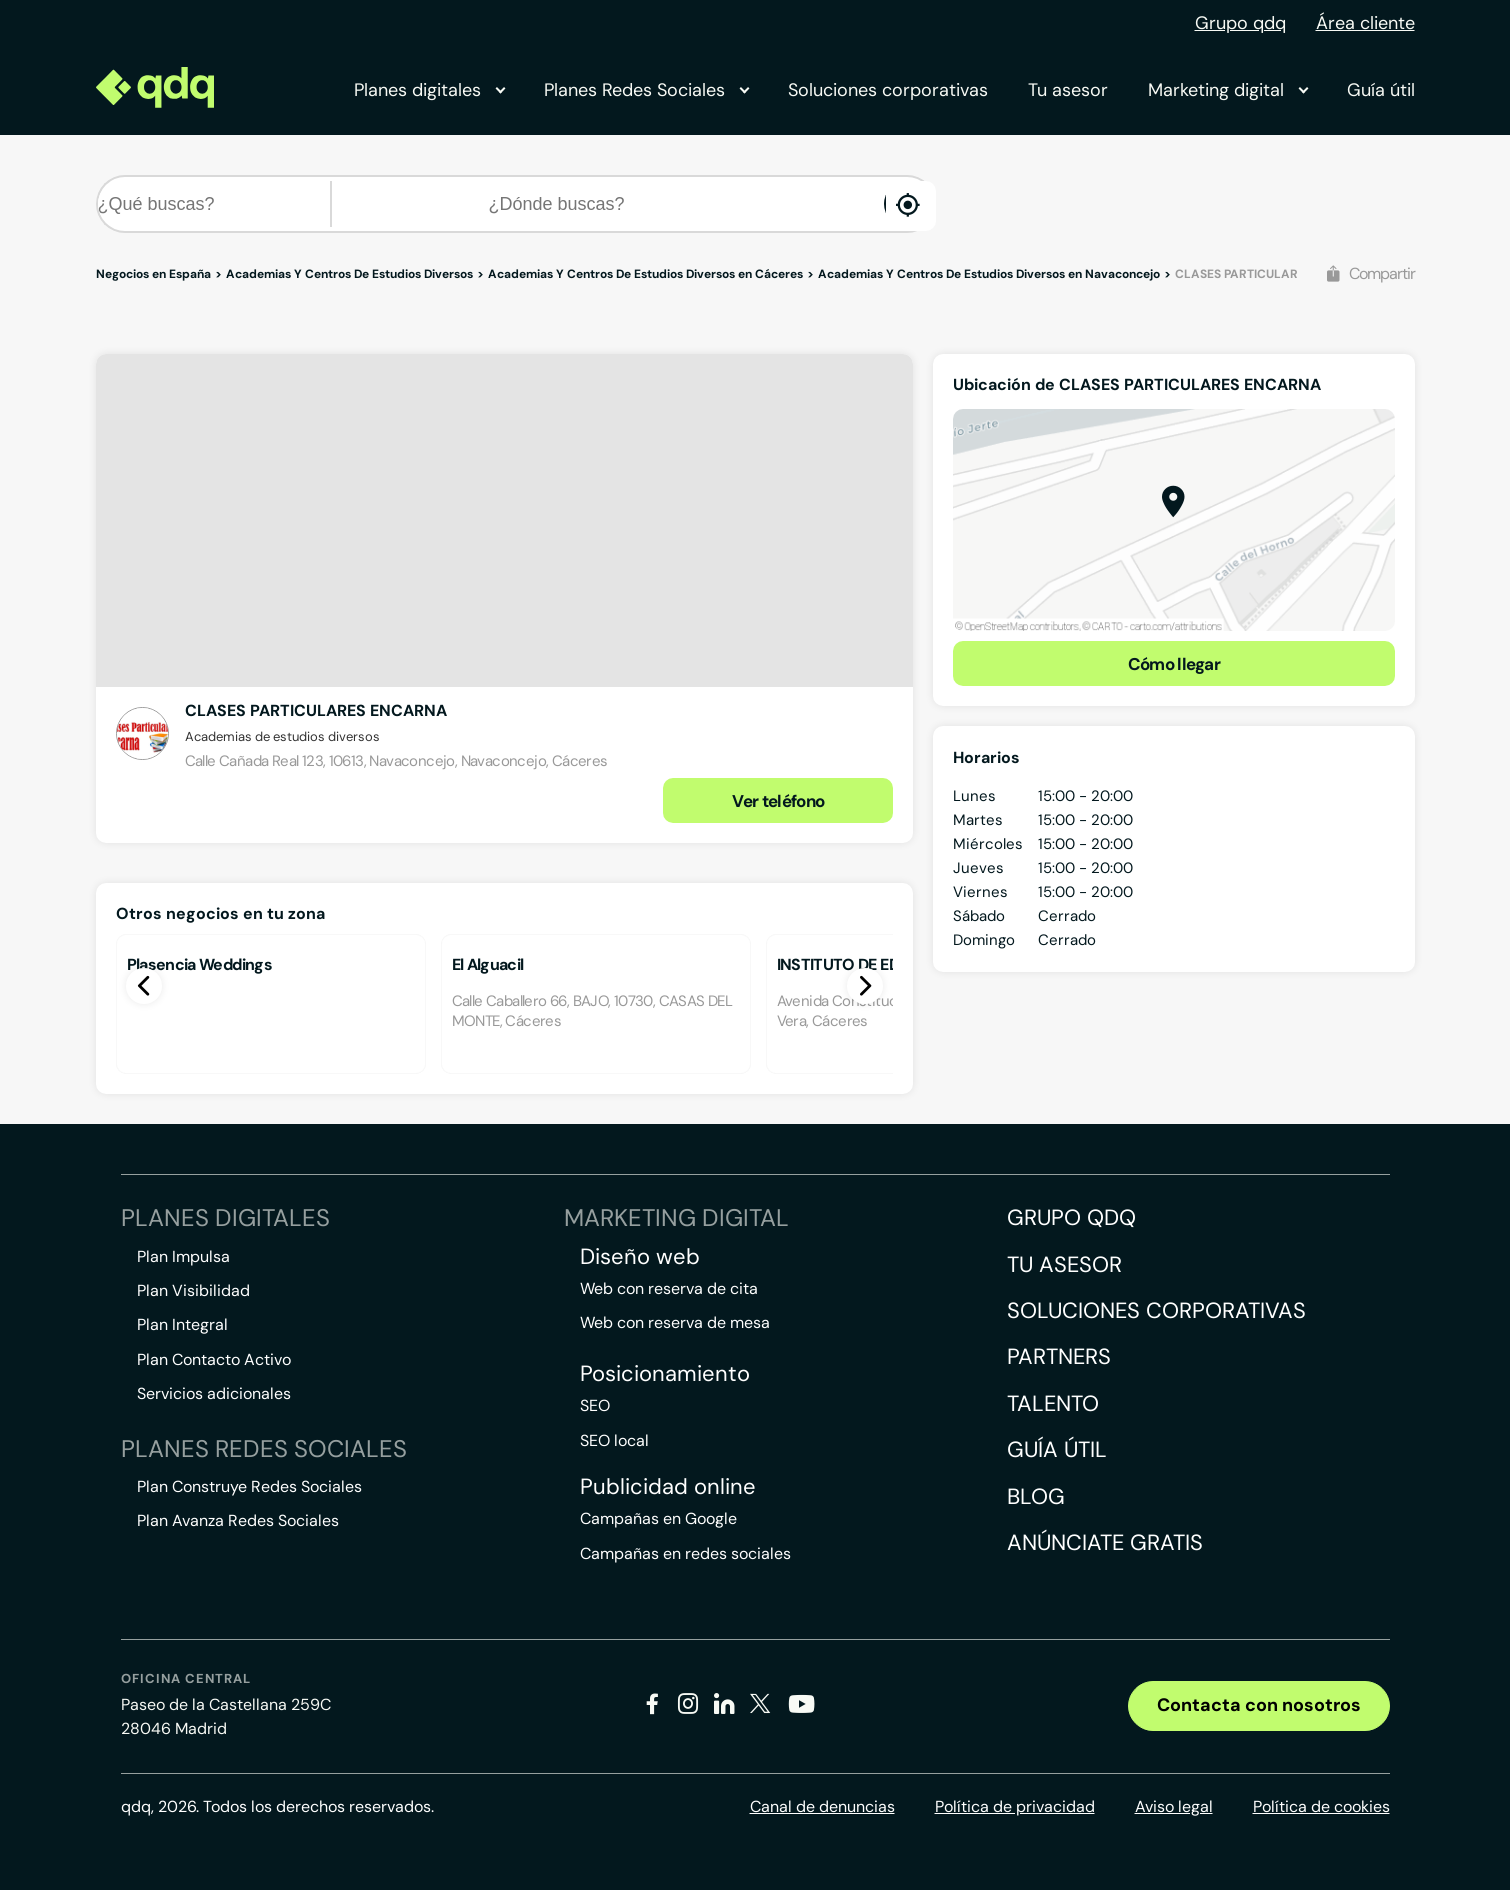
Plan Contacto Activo (214, 1359)
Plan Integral (182, 1324)
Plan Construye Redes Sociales (249, 1486)
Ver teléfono (778, 801)
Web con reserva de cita (669, 1288)
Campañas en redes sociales (685, 1553)
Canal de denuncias (822, 1806)
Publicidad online (668, 1487)
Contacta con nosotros (1259, 1705)
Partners (1059, 1356)
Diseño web (640, 1257)
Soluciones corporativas (888, 90)
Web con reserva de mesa (675, 1322)
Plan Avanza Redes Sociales (238, 1520)
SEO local (614, 1440)
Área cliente (1365, 23)
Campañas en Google (658, 1518)
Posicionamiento (665, 1374)
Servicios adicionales (214, 1393)
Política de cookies (1321, 1806)
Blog (1036, 1496)
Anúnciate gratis (1105, 1542)
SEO (595, 1405)
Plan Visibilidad (193, 1290)
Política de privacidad (1015, 1806)
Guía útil (1381, 90)
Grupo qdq (1240, 23)
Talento (1053, 1403)
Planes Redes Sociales (646, 90)
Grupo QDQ (1071, 1217)
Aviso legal (1174, 1806)
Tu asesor (1068, 90)
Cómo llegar (1174, 664)
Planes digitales (429, 90)
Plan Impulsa (183, 1256)
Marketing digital (1227, 90)
